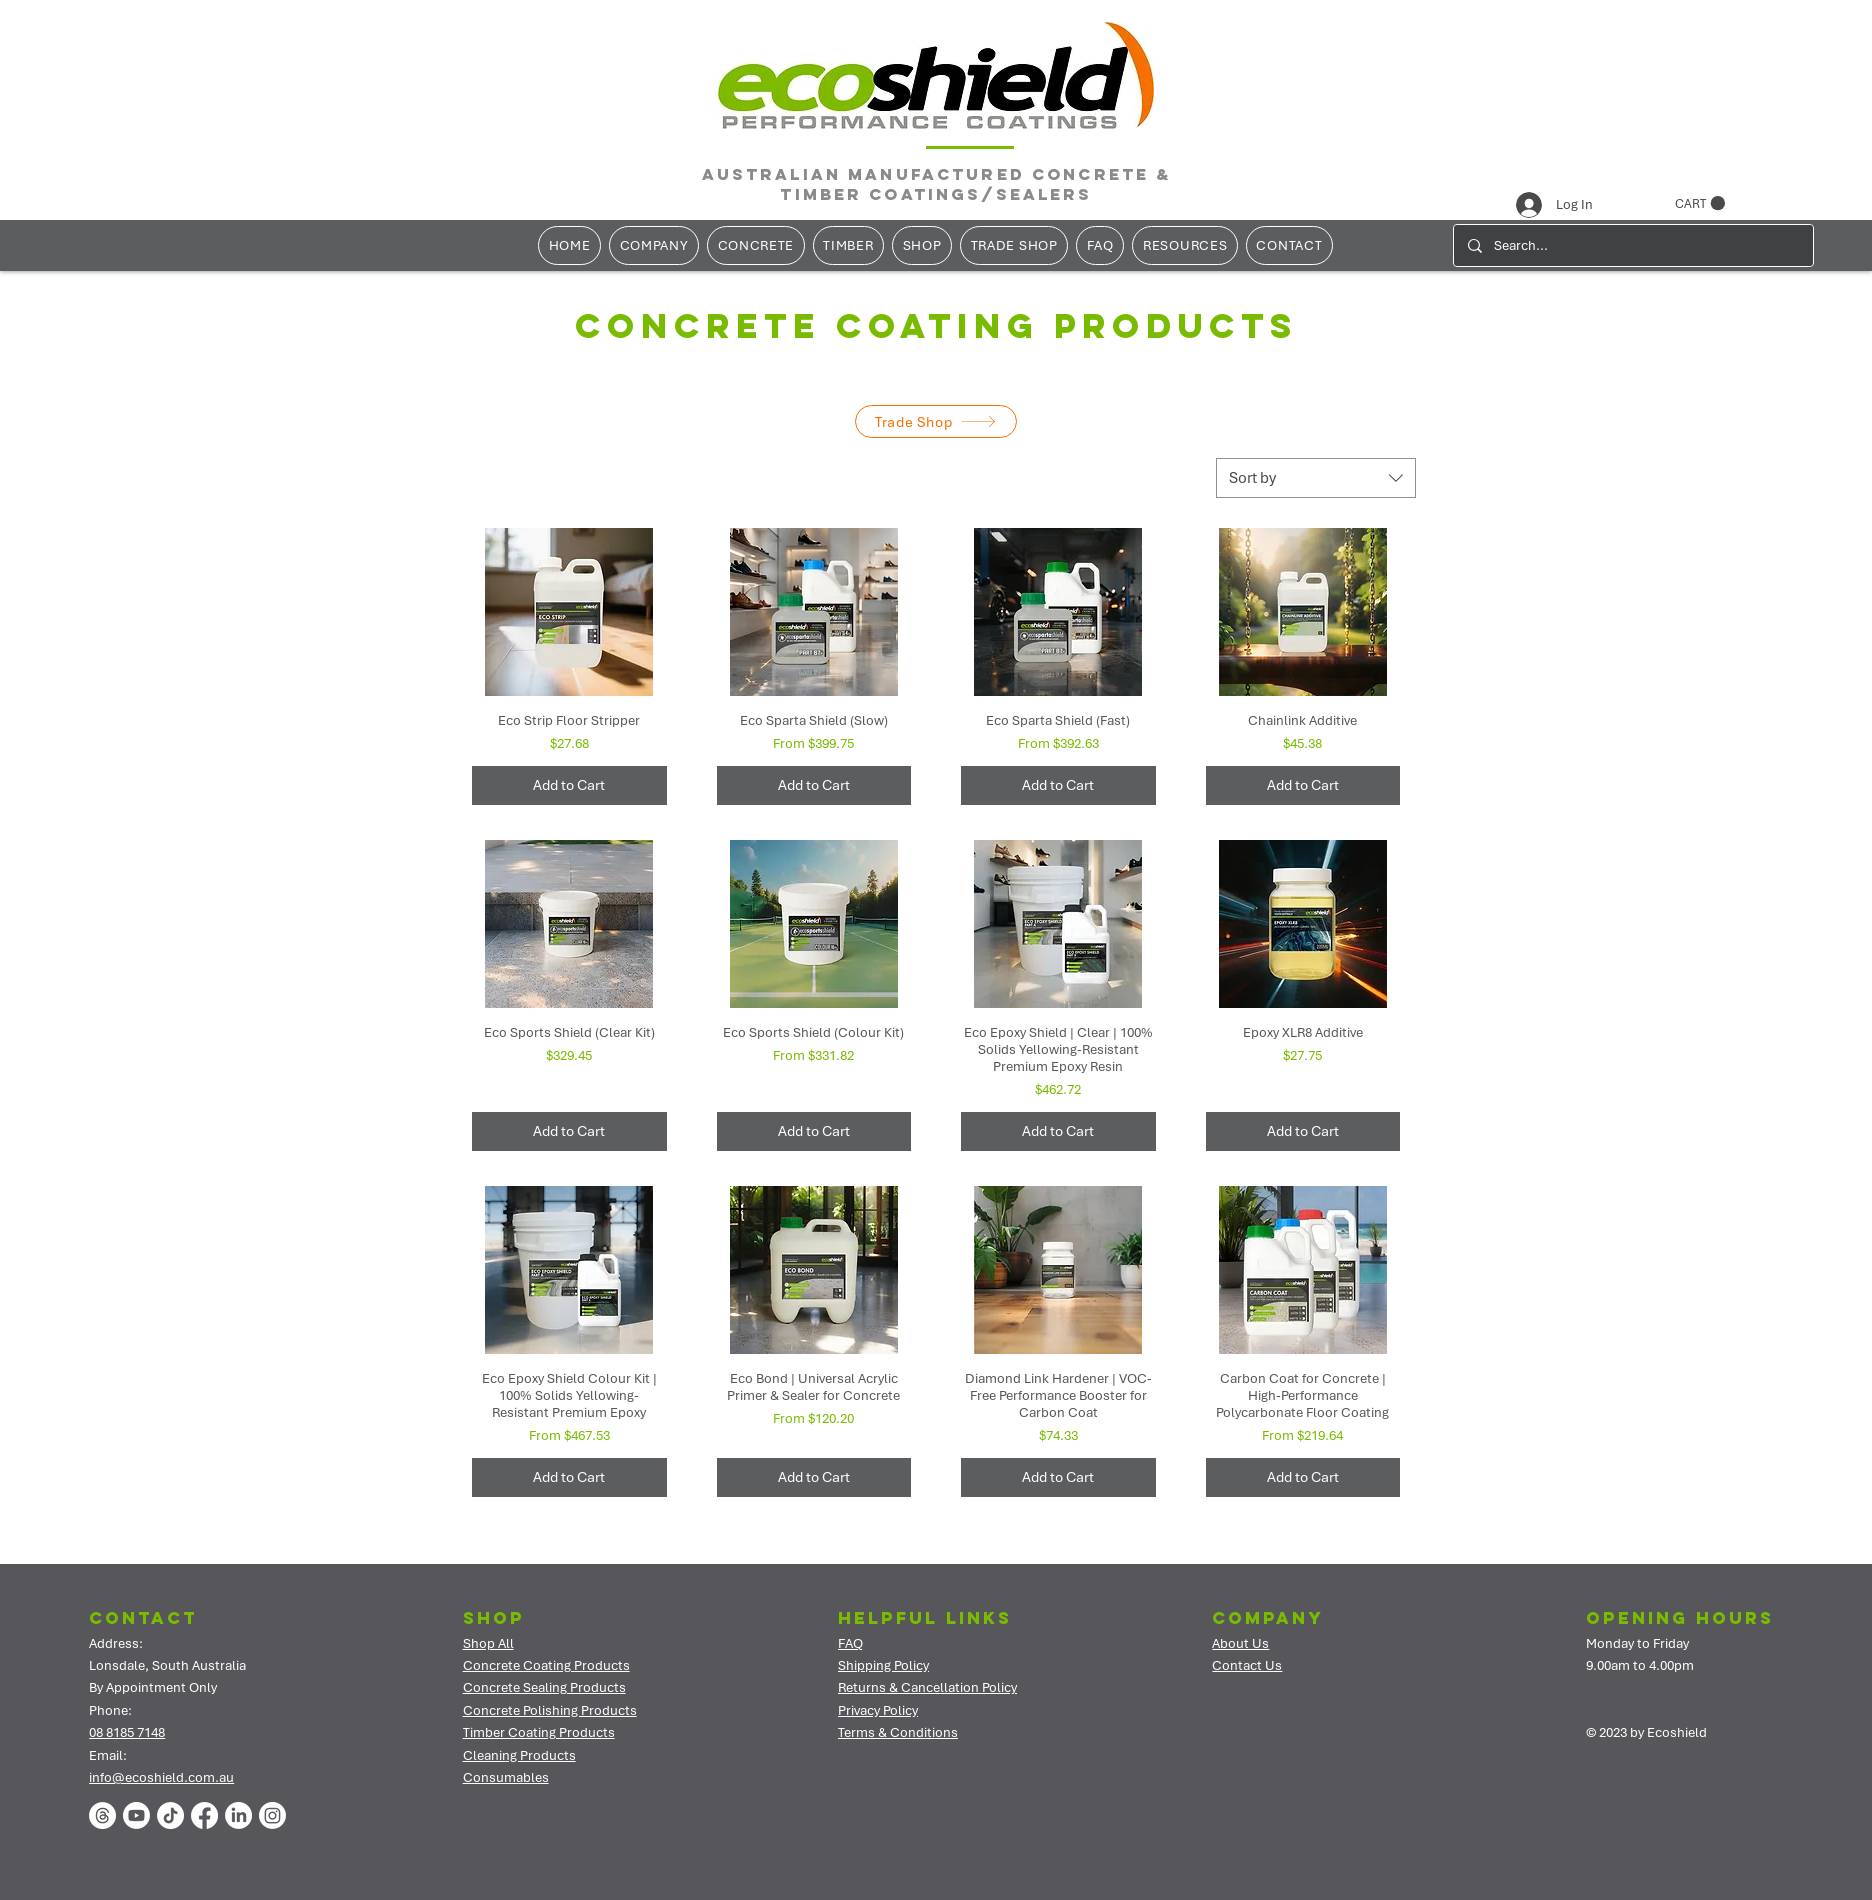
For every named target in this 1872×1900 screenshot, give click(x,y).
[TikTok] (170, 1815)
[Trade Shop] (936, 421)
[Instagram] (272, 1815)
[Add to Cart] (569, 785)
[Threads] (102, 1815)
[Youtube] (136, 1815)
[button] (1700, 203)
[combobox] (1316, 478)
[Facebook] (204, 1815)
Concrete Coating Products (546, 1665)
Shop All (488, 1643)
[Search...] (1632, 245)
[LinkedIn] (238, 1815)
